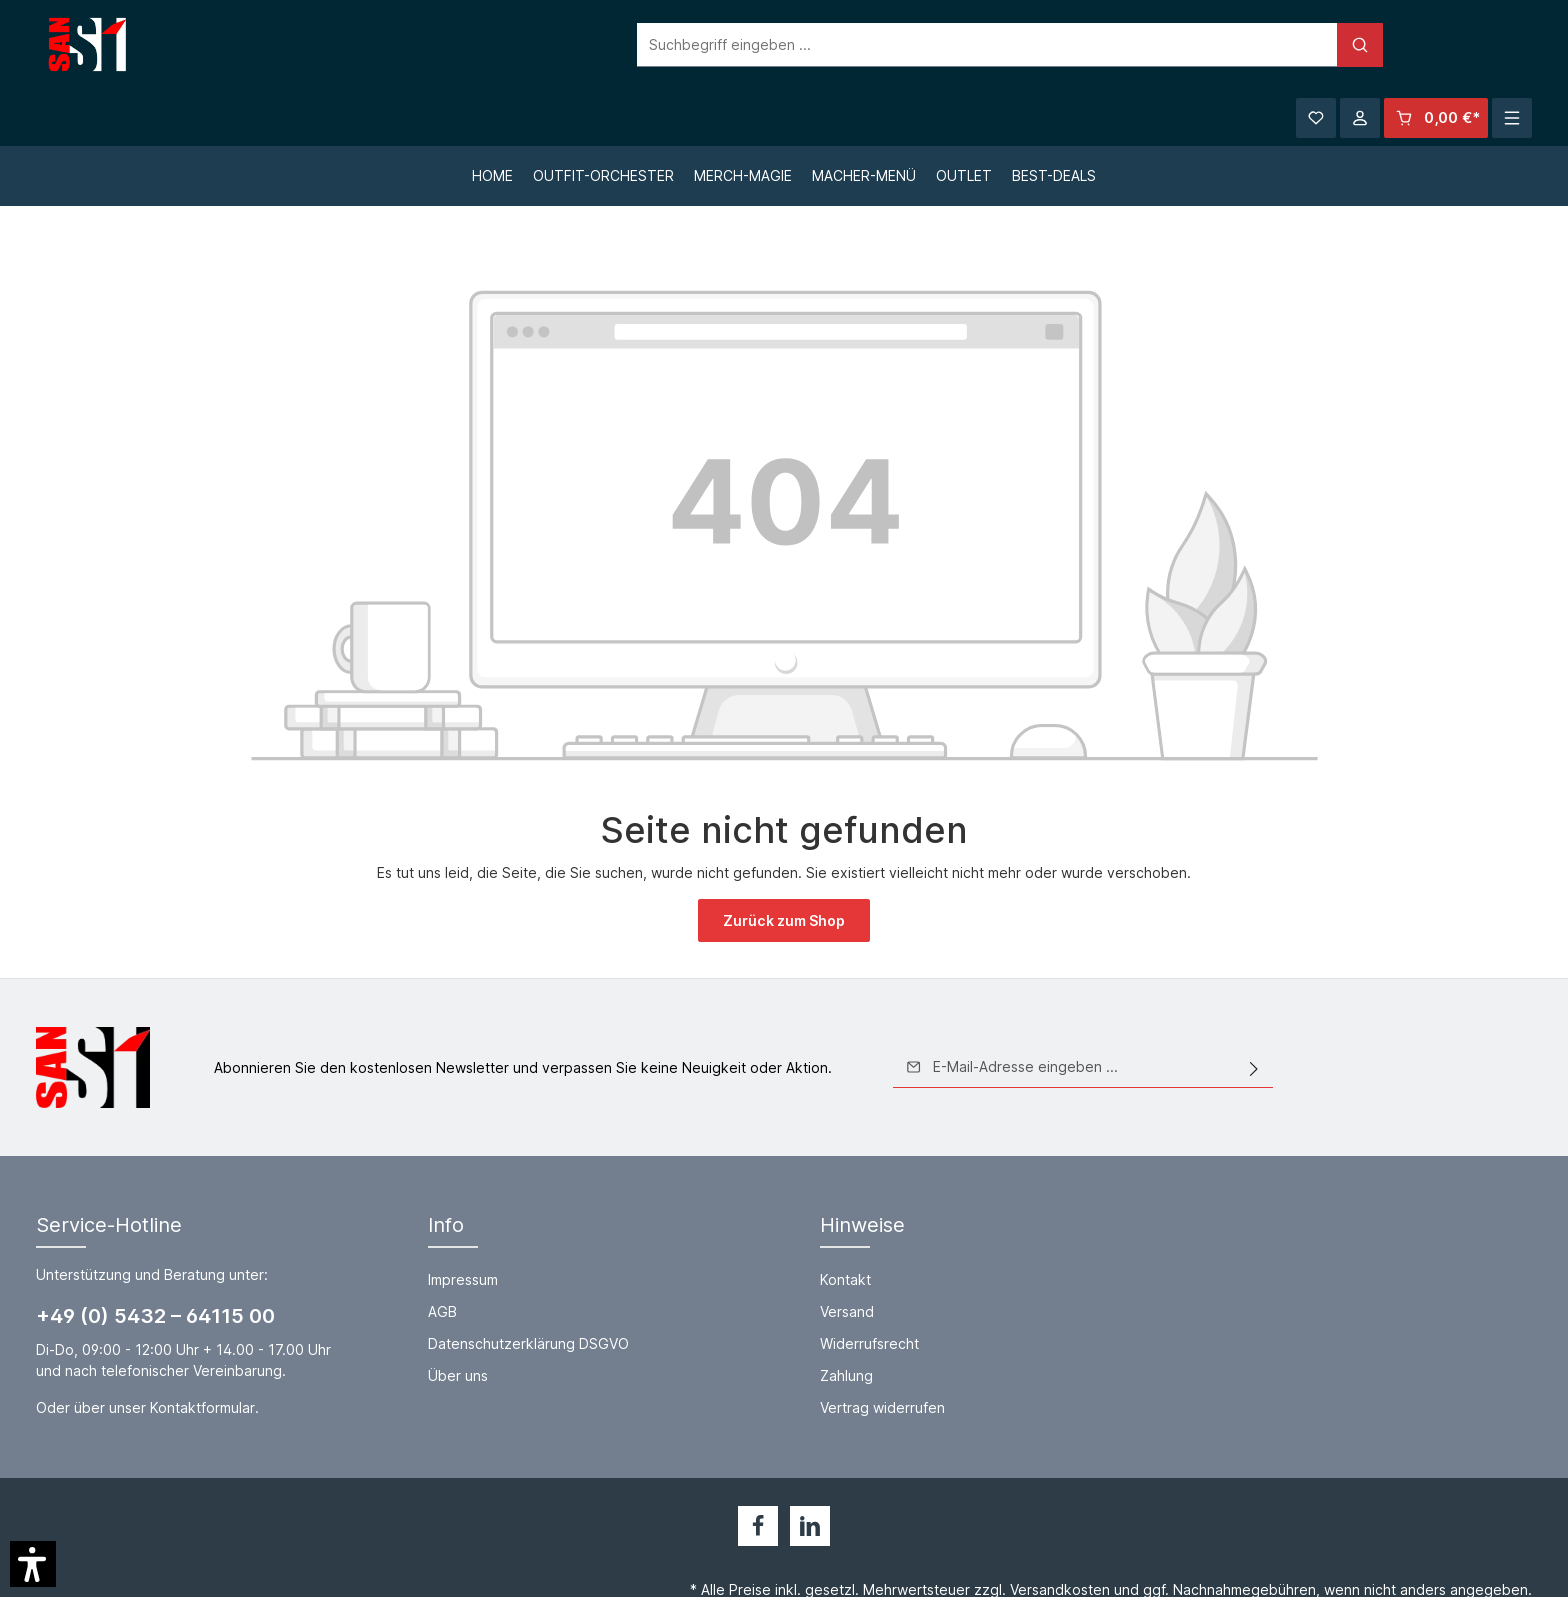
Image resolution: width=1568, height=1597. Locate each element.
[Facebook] (758, 1470)
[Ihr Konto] (1360, 45)
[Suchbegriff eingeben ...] (761, 45)
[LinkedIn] (810, 1470)
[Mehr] (1512, 45)
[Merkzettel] (1316, 45)
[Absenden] (1254, 1012)
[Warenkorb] (1436, 45)
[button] (33, 1564)
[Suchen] (1134, 45)
